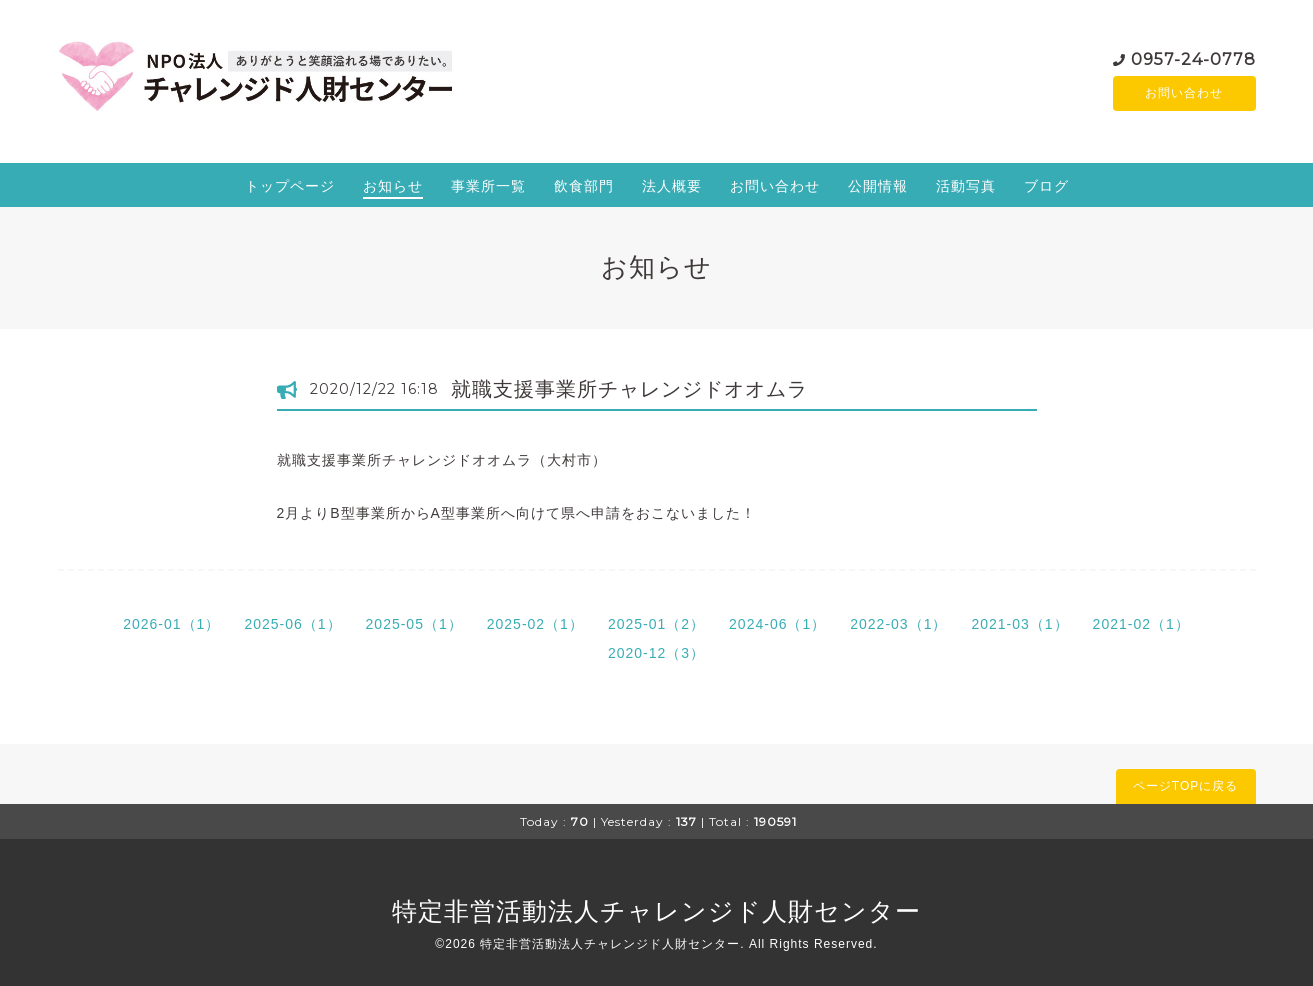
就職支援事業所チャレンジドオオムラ (629, 389)
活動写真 (966, 186)
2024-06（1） (777, 624)
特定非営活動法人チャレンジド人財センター (656, 911)
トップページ (290, 186)
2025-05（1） (414, 624)
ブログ (1046, 186)
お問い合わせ (1184, 93)
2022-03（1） (898, 624)
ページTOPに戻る (1185, 786)
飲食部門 (584, 186)
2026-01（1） (171, 624)
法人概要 (672, 186)
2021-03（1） (1019, 624)
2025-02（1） (535, 624)
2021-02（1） (1141, 624)
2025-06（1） (292, 624)
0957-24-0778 (1193, 57)
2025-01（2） (656, 624)
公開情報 (878, 186)
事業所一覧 (488, 186)
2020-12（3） (656, 653)
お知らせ (393, 186)
